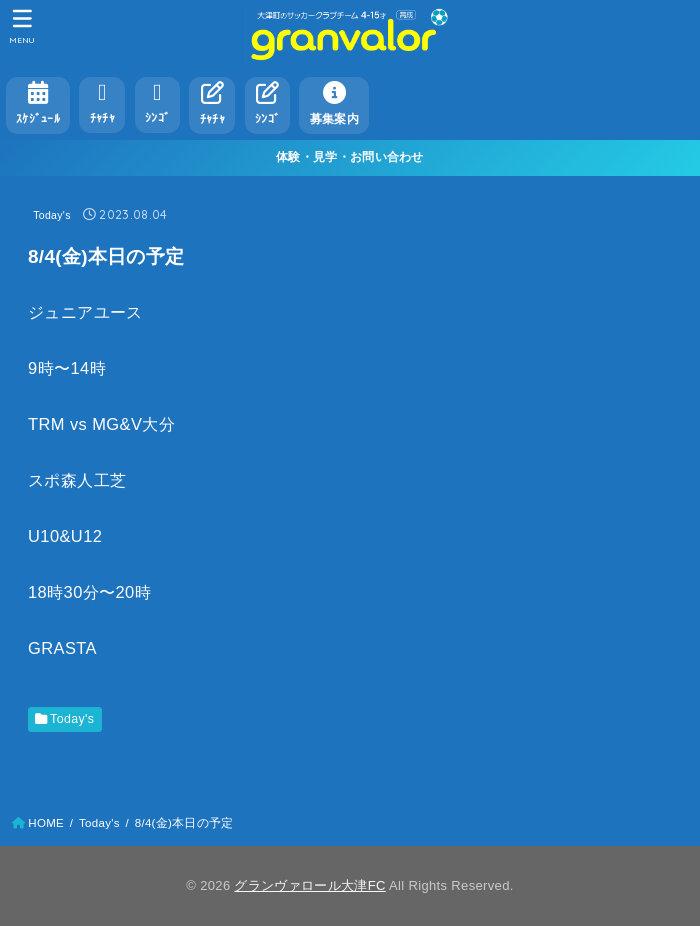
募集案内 (334, 103)
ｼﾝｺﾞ (157, 102)
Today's (51, 215)
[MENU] (22, 26)
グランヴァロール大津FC (309, 885)
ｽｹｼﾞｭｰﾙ (38, 103)
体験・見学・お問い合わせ (350, 157)
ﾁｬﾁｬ (102, 102)
